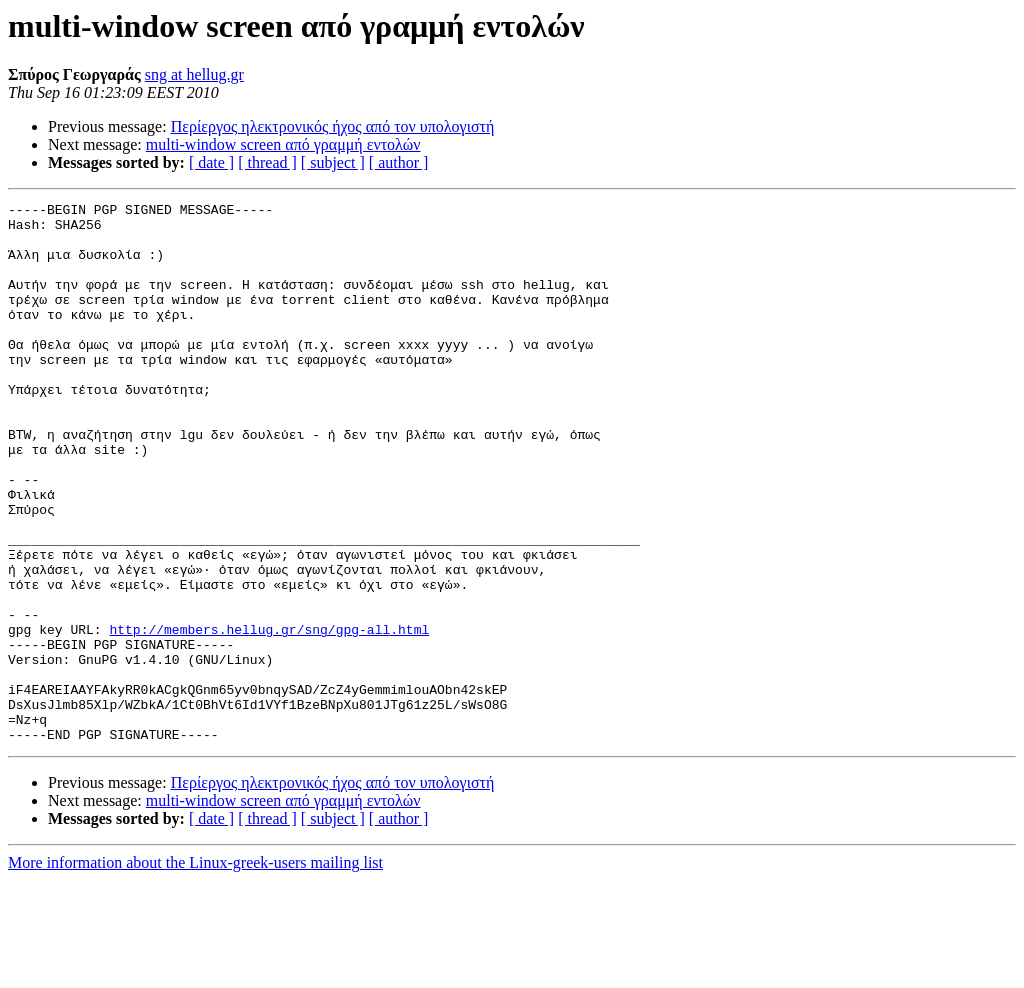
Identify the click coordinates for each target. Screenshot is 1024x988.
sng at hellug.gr (194, 74)
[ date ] (211, 162)
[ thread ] (267, 162)
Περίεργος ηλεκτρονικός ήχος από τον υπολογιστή (333, 126)
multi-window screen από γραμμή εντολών (283, 144)
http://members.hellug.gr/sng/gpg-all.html (269, 716)
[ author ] (399, 162)
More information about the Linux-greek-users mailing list (195, 970)
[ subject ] (333, 162)
